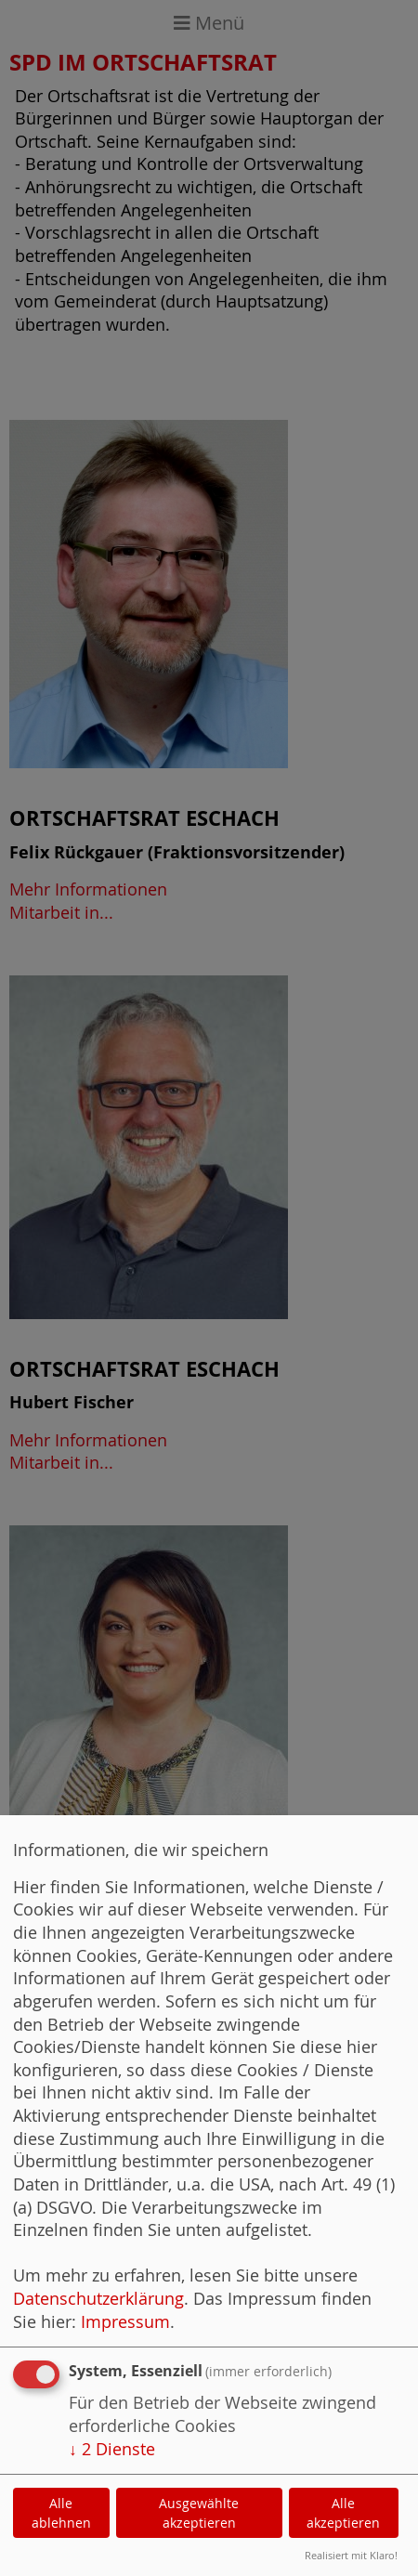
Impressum (125, 2322)
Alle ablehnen (61, 2512)
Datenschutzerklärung (98, 2298)
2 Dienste (112, 2449)
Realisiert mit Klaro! (351, 2555)
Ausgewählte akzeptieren (199, 2512)
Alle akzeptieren (343, 2512)
